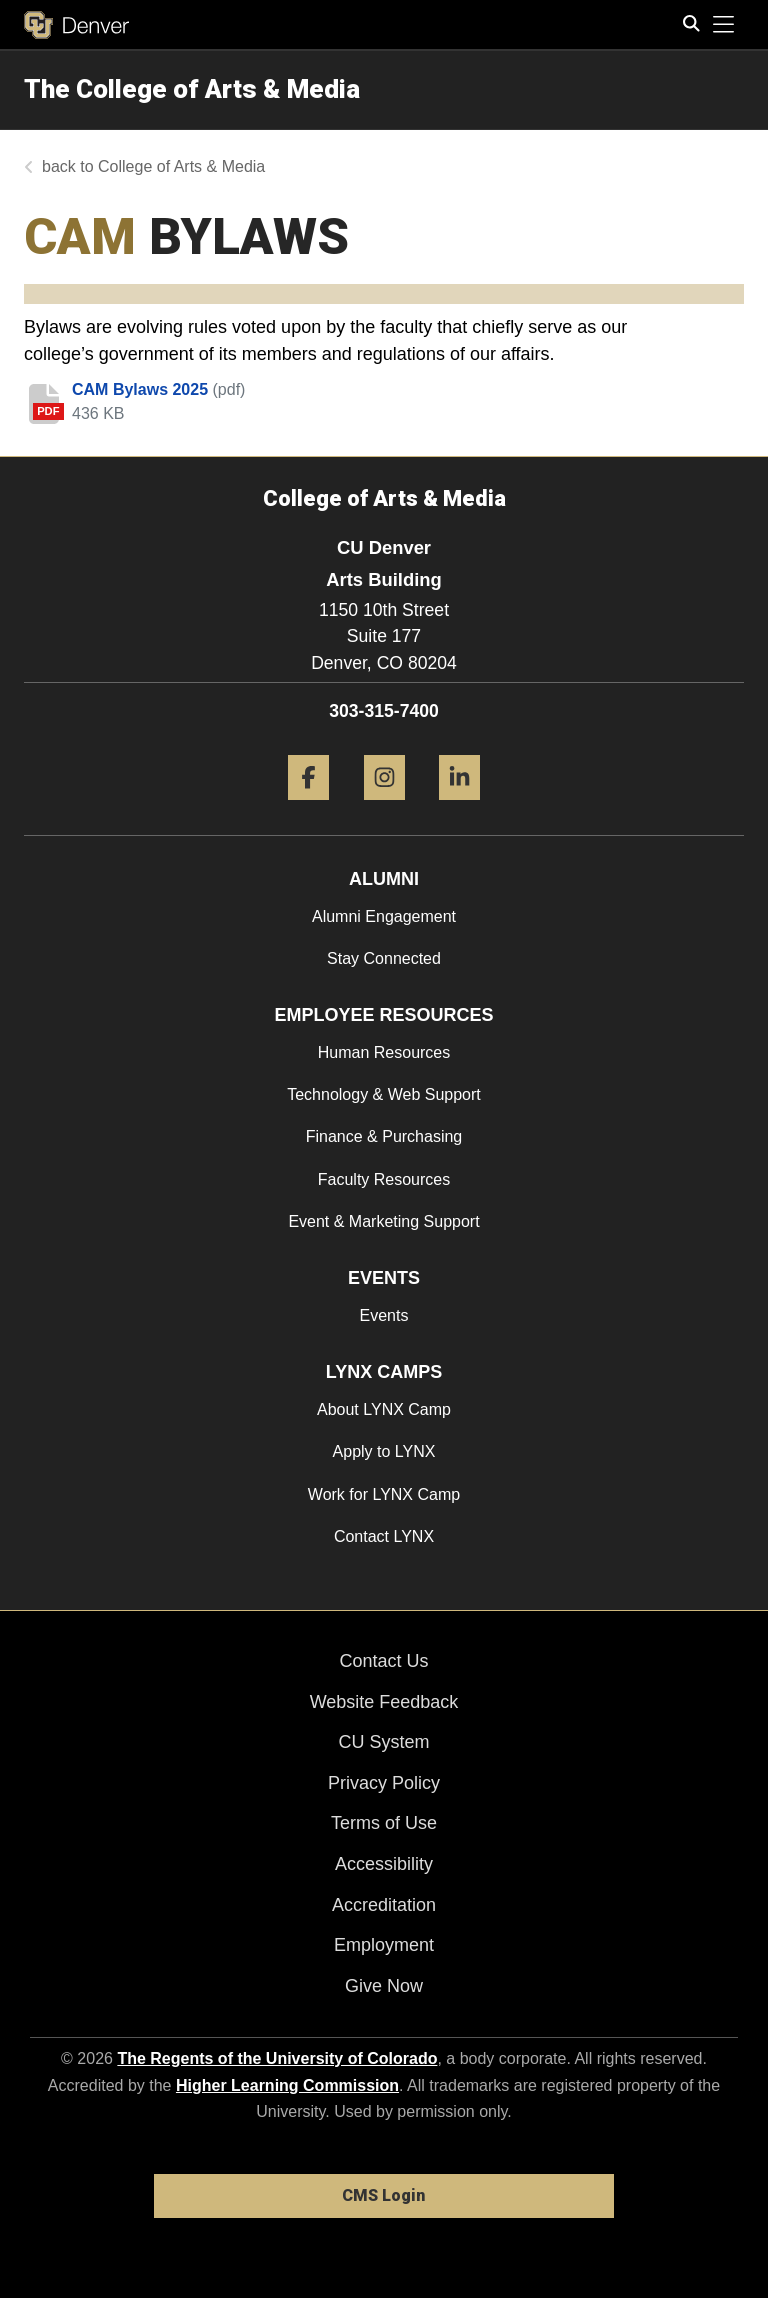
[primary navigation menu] (724, 25)
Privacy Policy (384, 1783)
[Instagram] (384, 807)
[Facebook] (308, 807)
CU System (383, 1742)
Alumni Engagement (384, 916)
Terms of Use (384, 1823)
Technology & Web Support (384, 1094)
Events (384, 1315)
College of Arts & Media (181, 166)
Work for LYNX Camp (384, 1494)
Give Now (384, 1986)
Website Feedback (384, 1702)
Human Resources (384, 1052)
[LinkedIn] (459, 807)
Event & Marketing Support (383, 1221)
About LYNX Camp (384, 1409)
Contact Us (383, 1661)
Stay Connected (384, 958)
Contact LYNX (384, 1536)
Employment (384, 1945)
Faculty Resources (384, 1179)
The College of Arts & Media (192, 89)
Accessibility (384, 1864)
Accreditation (384, 1905)
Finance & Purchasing (384, 1136)
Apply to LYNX (384, 1451)
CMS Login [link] (383, 2195)
